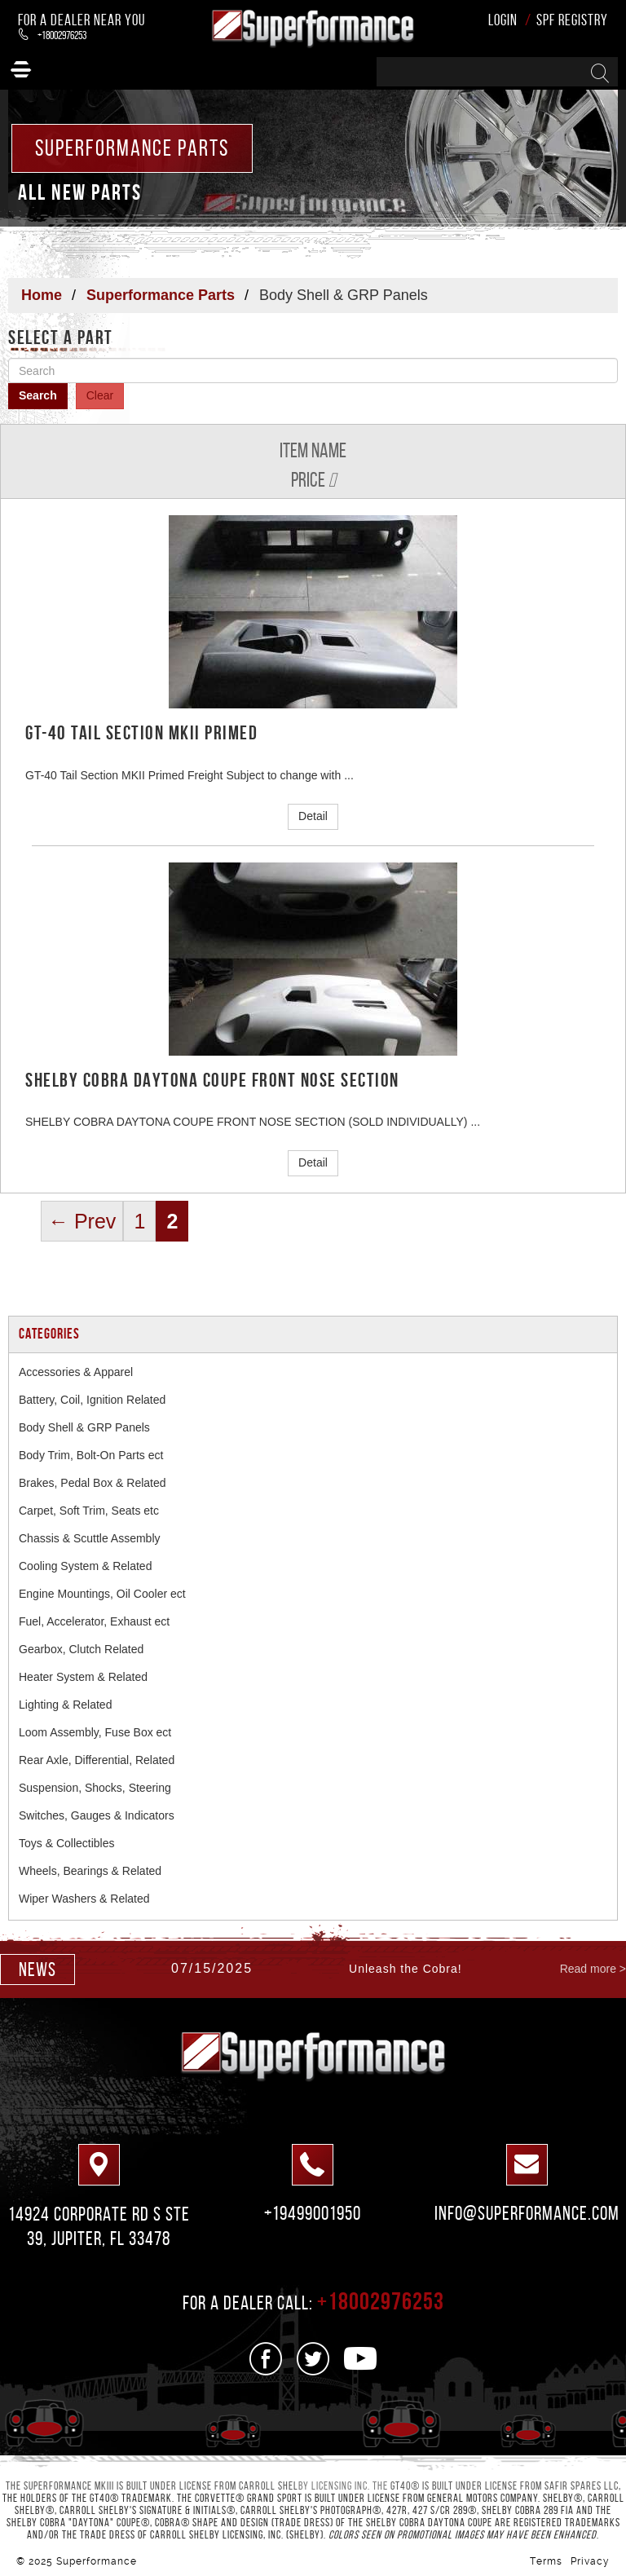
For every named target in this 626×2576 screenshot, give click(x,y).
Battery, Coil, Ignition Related (92, 1399)
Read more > (593, 1968)
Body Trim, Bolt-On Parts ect (91, 1455)
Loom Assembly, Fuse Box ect (95, 1732)
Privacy (590, 2561)
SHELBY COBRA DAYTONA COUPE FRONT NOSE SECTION (212, 1080)
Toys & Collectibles (67, 1843)
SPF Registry (572, 20)
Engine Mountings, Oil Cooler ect (102, 1593)
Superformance (96, 2561)
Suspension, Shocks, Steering (95, 1787)
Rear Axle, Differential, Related (96, 1760)
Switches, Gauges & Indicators (96, 1815)
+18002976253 (52, 35)
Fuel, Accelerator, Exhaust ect (94, 1621)
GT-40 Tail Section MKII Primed (141, 732)
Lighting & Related (65, 1704)
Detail (313, 816)
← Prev (82, 1221)
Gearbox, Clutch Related (81, 1649)
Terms (546, 2561)
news (37, 1969)
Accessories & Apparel (76, 1371)
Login (503, 20)
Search (38, 395)
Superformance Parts (160, 295)
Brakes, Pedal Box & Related (92, 1482)
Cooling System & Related (85, 1566)
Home (41, 295)
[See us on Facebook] (266, 2358)
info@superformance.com (526, 2213)
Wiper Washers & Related (84, 1898)
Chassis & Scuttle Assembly (90, 1538)
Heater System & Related (83, 1676)
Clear (99, 395)
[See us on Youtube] (360, 2358)
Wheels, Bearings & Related (90, 1870)
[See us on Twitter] (313, 2358)
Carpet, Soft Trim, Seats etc (89, 1510)
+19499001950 (312, 2213)
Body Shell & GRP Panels (84, 1427)
